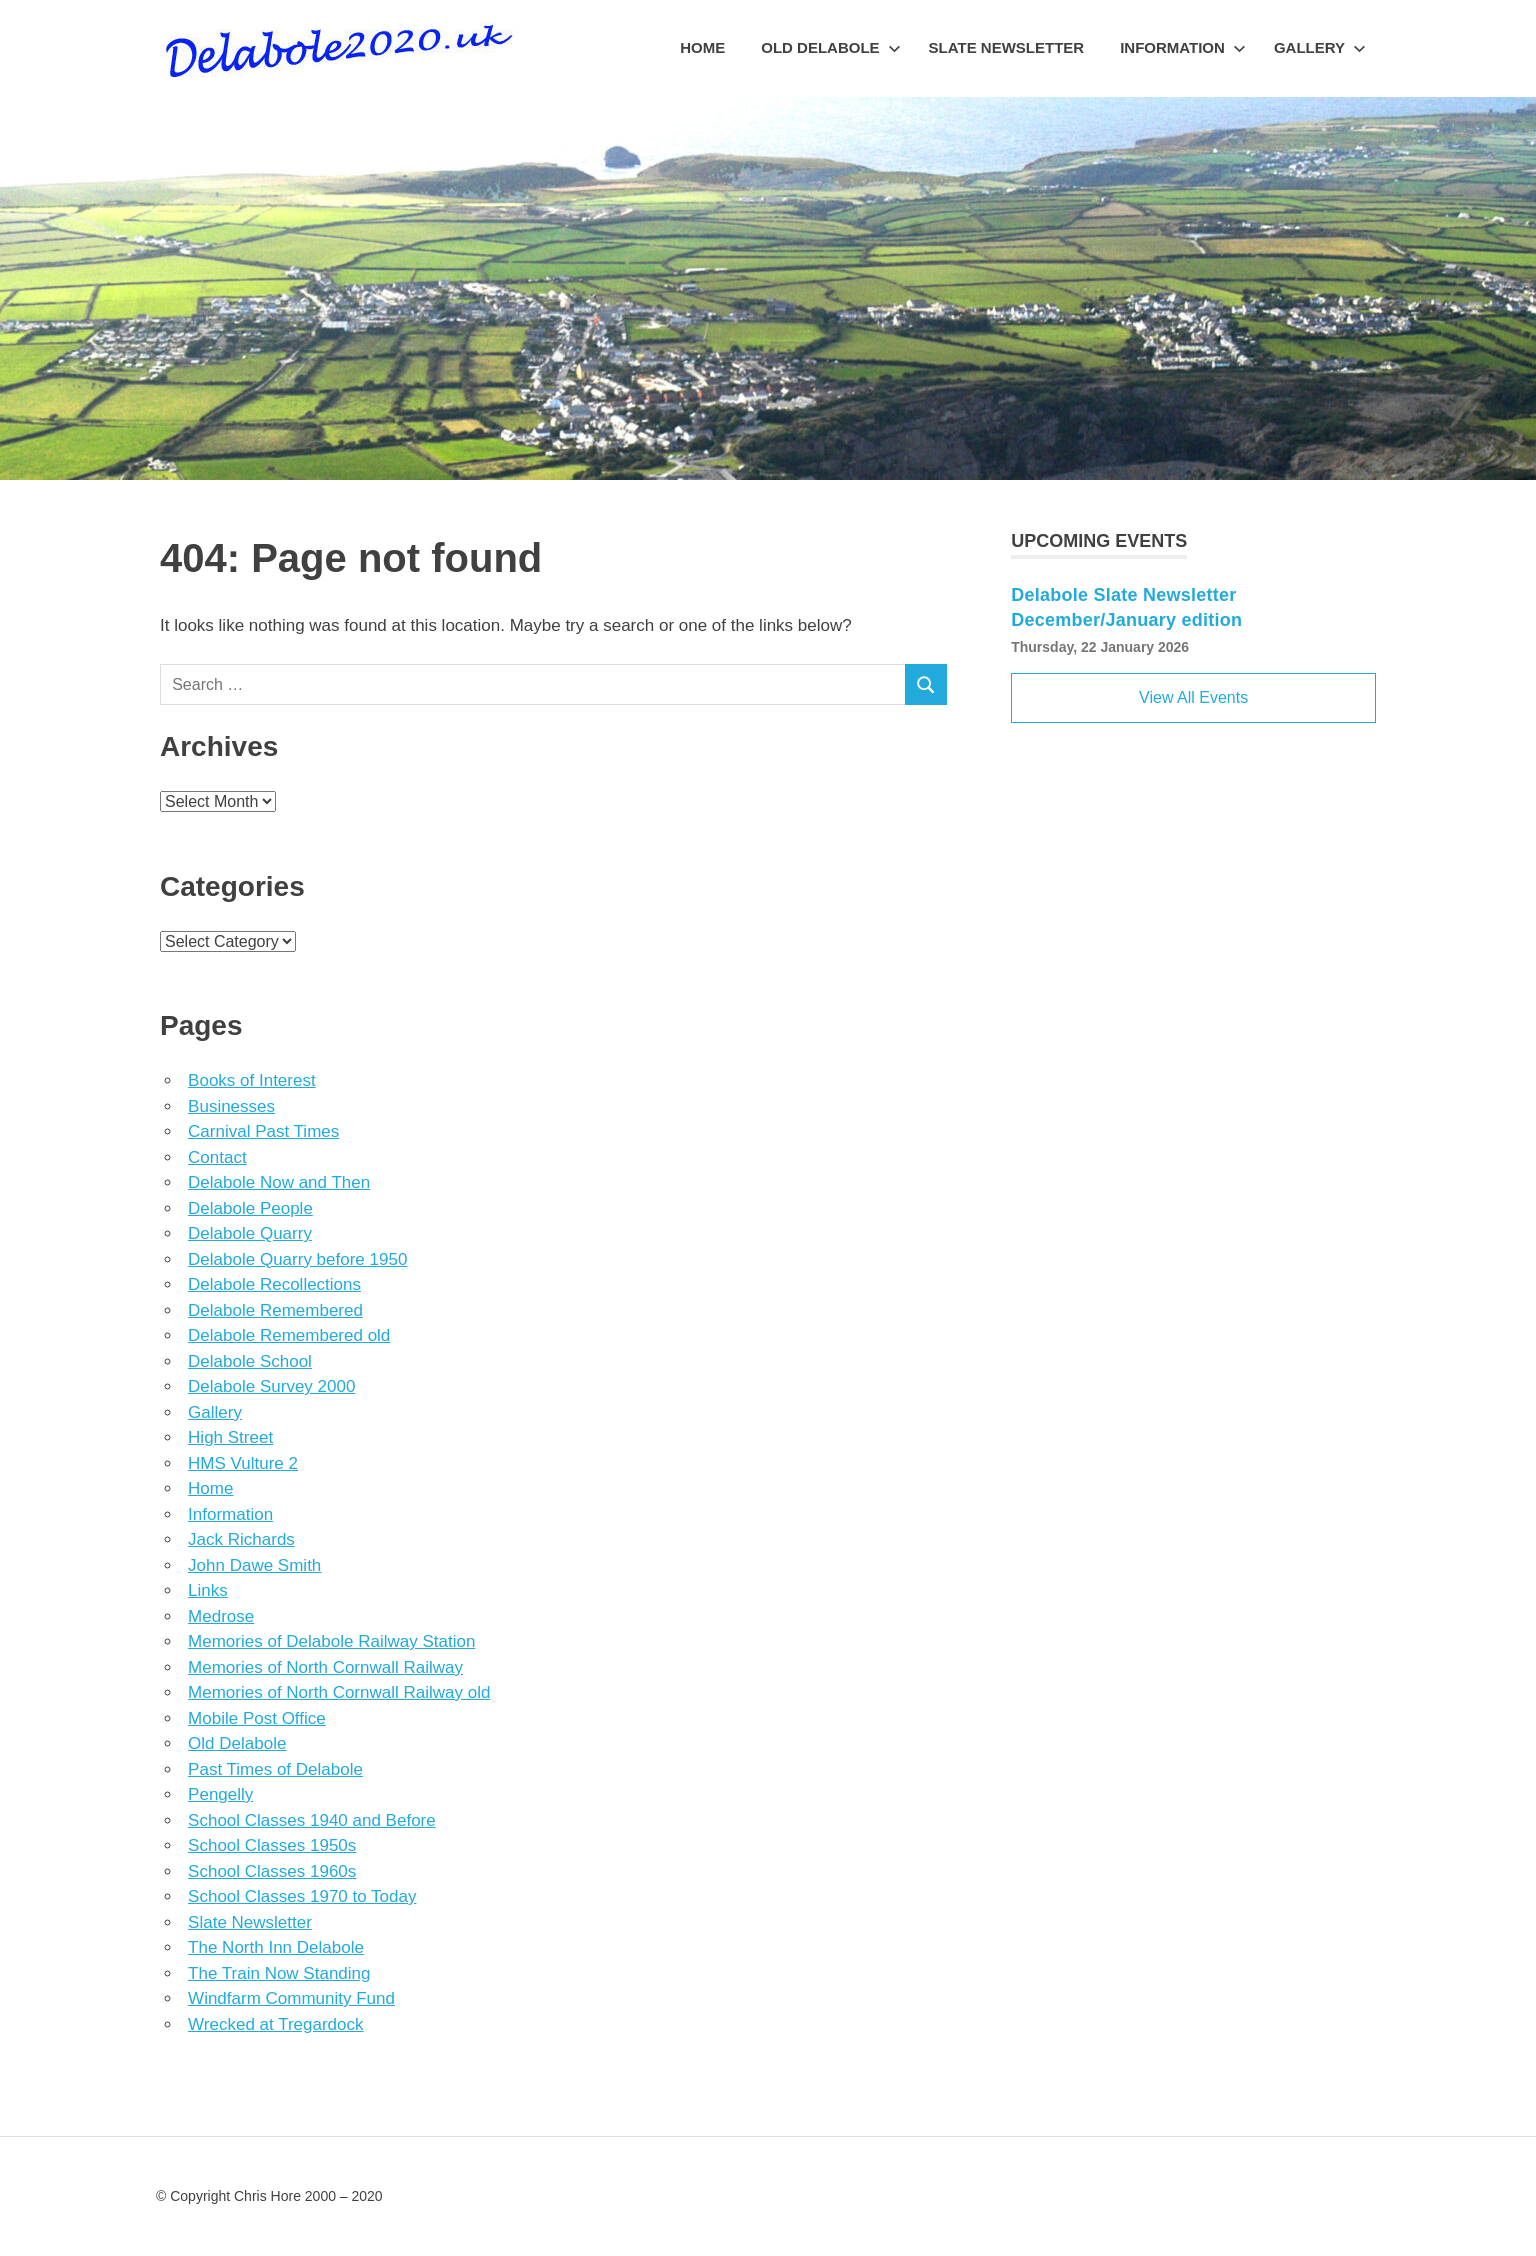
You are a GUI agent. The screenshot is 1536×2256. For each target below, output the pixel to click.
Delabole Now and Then (279, 1182)
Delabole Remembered (275, 1310)
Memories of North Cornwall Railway (325, 1667)
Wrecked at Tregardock (275, 2024)
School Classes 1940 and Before (312, 1820)
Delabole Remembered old (289, 1335)
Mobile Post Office (257, 1718)
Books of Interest (252, 1080)
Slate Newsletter (1007, 47)
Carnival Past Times (263, 1131)
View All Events (1193, 697)
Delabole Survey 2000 (271, 1386)
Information (1183, 47)
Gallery (1320, 47)
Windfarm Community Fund (291, 1998)
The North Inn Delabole (276, 1947)
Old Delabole (830, 47)
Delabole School (250, 1361)
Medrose (221, 1616)
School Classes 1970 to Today (302, 1896)
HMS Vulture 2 (243, 1463)
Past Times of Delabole (275, 1769)
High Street (230, 1437)
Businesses (231, 1106)
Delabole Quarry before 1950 (297, 1259)
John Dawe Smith (254, 1565)
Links (208, 1590)
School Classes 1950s (272, 1845)
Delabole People (250, 1208)
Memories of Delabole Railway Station (331, 1641)
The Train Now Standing (279, 1973)
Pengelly (220, 1794)
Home (702, 47)
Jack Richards (241, 1539)
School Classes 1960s (272, 1871)
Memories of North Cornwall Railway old (339, 1692)
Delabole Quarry (250, 1233)
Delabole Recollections (274, 1284)
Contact (217, 1157)
